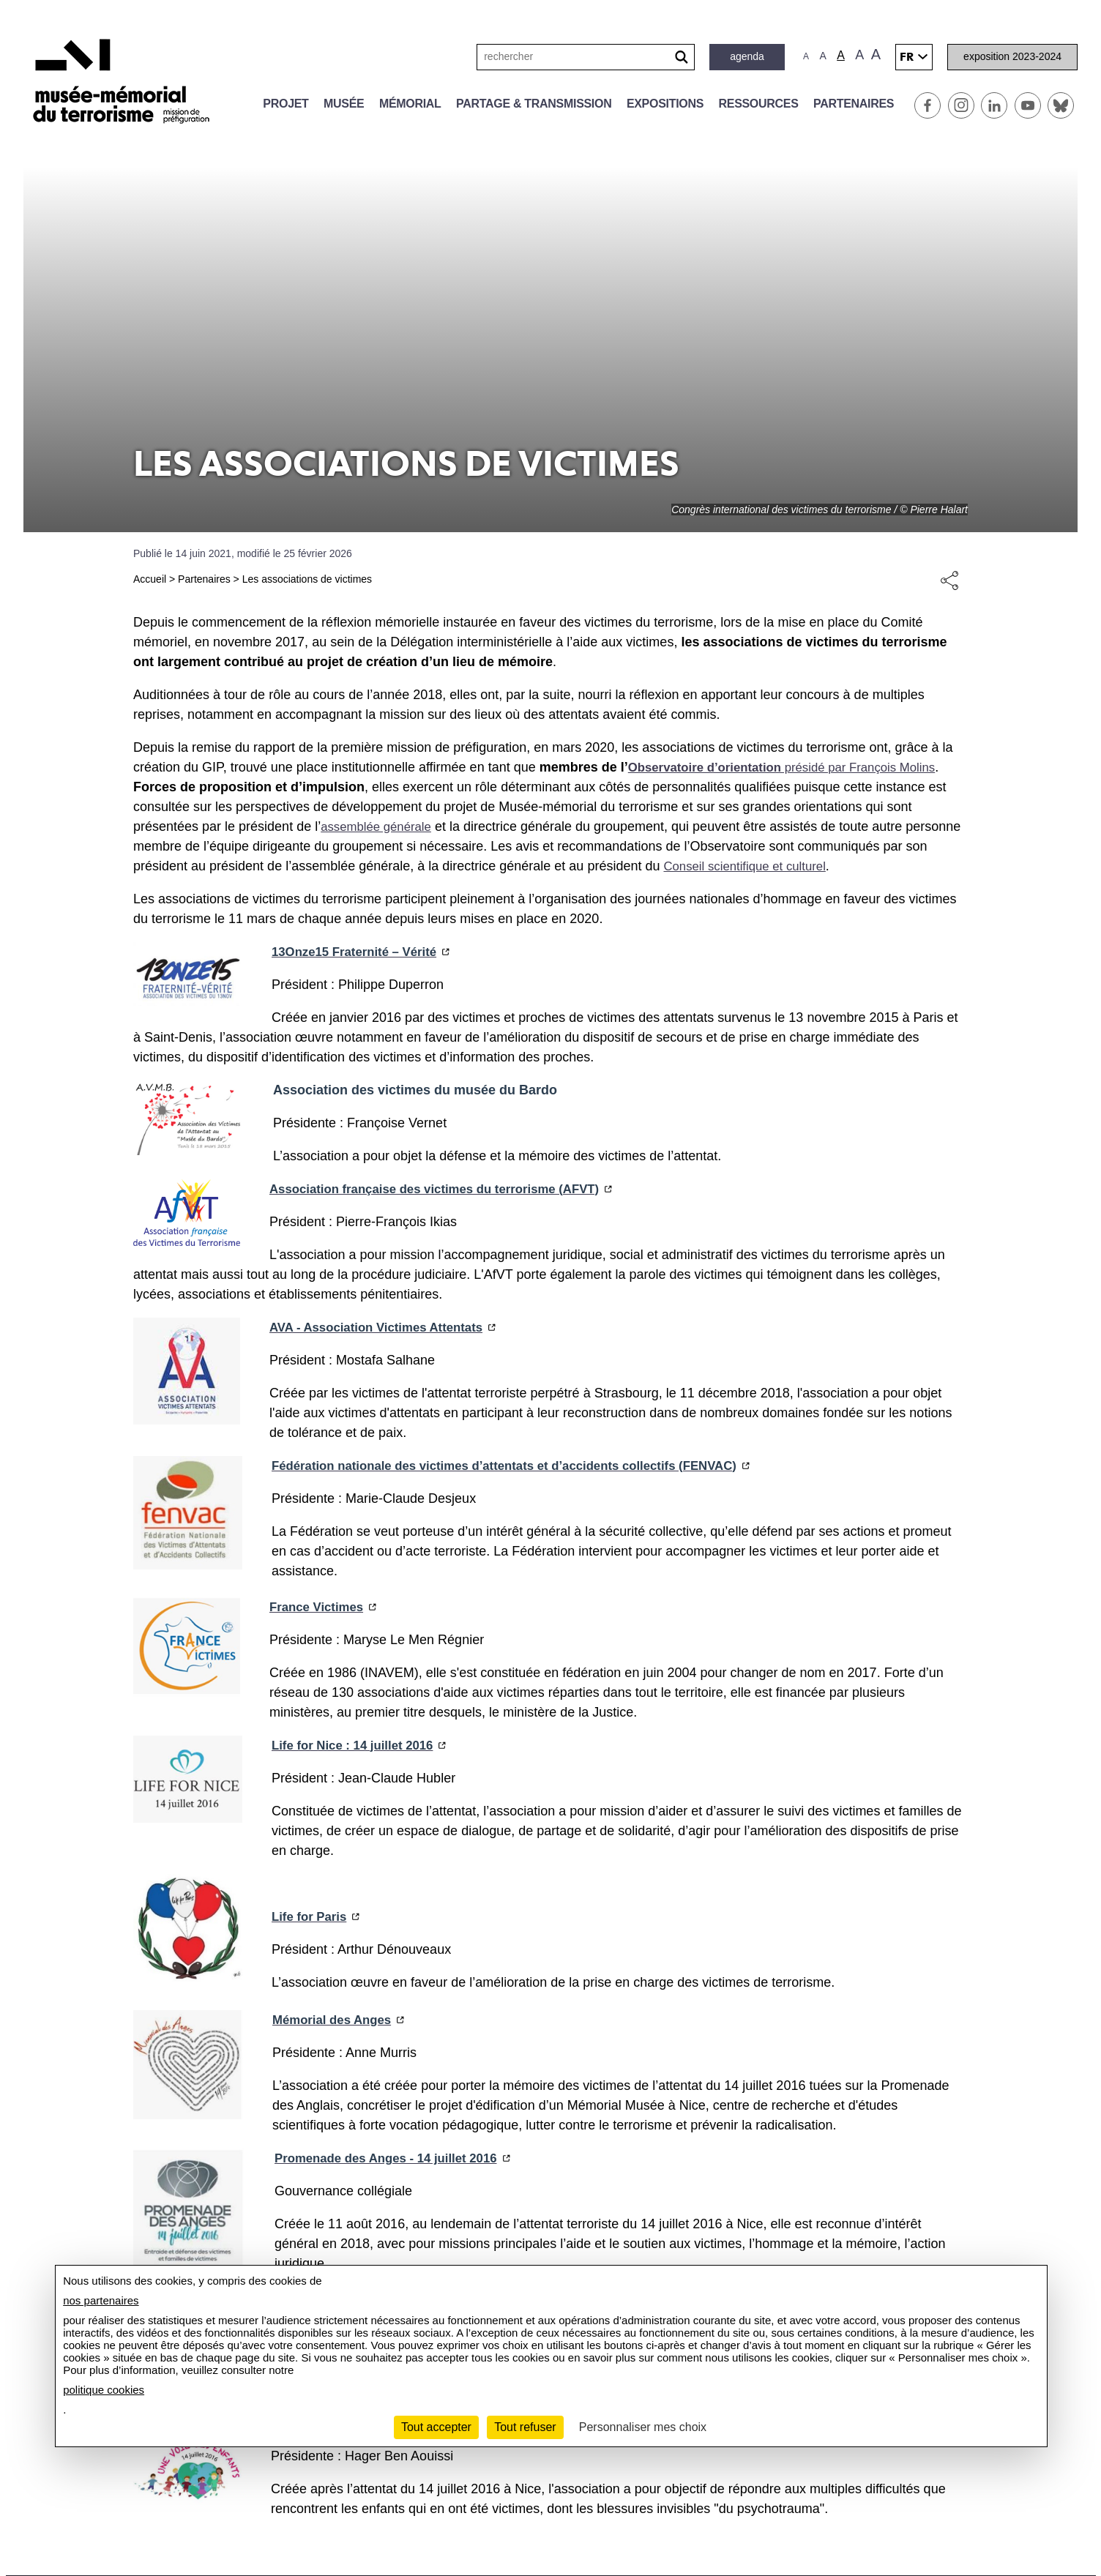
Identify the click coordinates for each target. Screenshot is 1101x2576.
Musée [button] (344, 103)
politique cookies (103, 2389)
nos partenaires (100, 2300)
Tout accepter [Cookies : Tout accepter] (436, 2427)
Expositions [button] (665, 103)
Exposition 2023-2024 (1012, 56)
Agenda (747, 56)
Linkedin (994, 105)
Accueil (149, 579)
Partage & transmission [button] (533, 103)
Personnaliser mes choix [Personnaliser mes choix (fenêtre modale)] (642, 2427)
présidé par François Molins (793, 767)
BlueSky (1061, 105)
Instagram (961, 105)
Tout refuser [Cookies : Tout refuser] (525, 2427)
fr (907, 57)
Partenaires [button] (853, 103)
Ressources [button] (759, 103)
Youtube (1028, 105)
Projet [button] (285, 103)
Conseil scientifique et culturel (775, 866)
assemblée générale (380, 826)
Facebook (927, 105)
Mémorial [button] (410, 103)
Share (949, 579)
